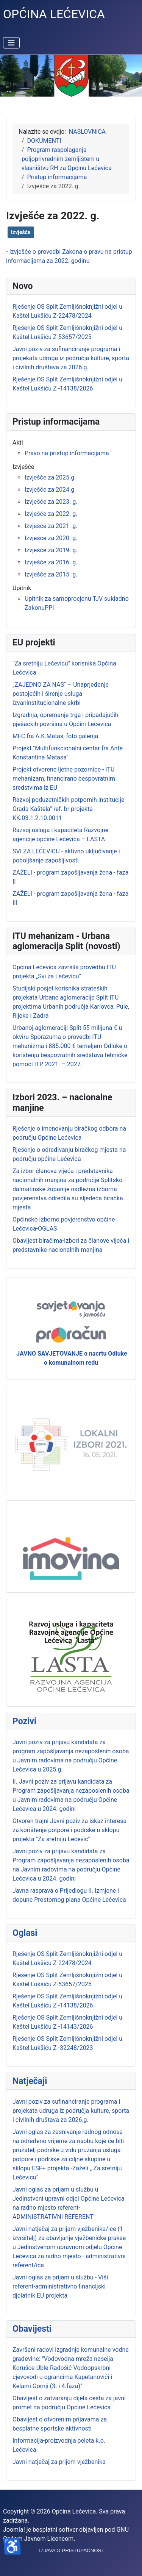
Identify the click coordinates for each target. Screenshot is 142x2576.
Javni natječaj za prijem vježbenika (59, 2461)
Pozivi (24, 1721)
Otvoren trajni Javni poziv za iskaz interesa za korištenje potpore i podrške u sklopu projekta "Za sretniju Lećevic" (69, 1830)
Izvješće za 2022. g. (51, 513)
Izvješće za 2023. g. (51, 501)
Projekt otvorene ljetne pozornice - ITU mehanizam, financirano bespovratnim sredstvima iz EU (63, 778)
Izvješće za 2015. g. (51, 574)
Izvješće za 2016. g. (51, 562)
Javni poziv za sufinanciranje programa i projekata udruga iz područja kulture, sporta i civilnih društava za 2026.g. (70, 2110)
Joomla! (14, 2529)
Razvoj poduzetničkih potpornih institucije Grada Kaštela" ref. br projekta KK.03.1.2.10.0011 (68, 809)
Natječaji (29, 2081)
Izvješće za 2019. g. (51, 550)
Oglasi (24, 1933)
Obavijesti (31, 2329)
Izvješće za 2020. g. (51, 538)
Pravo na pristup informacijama (67, 453)
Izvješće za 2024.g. (50, 489)
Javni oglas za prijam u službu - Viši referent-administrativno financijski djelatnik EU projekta (60, 2286)
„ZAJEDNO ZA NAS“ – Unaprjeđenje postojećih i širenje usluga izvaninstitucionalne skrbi (60, 693)
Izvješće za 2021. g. (51, 526)
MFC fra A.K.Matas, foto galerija (55, 736)
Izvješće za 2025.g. (50, 477)
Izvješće (21, 232)
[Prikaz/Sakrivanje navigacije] (11, 42)
